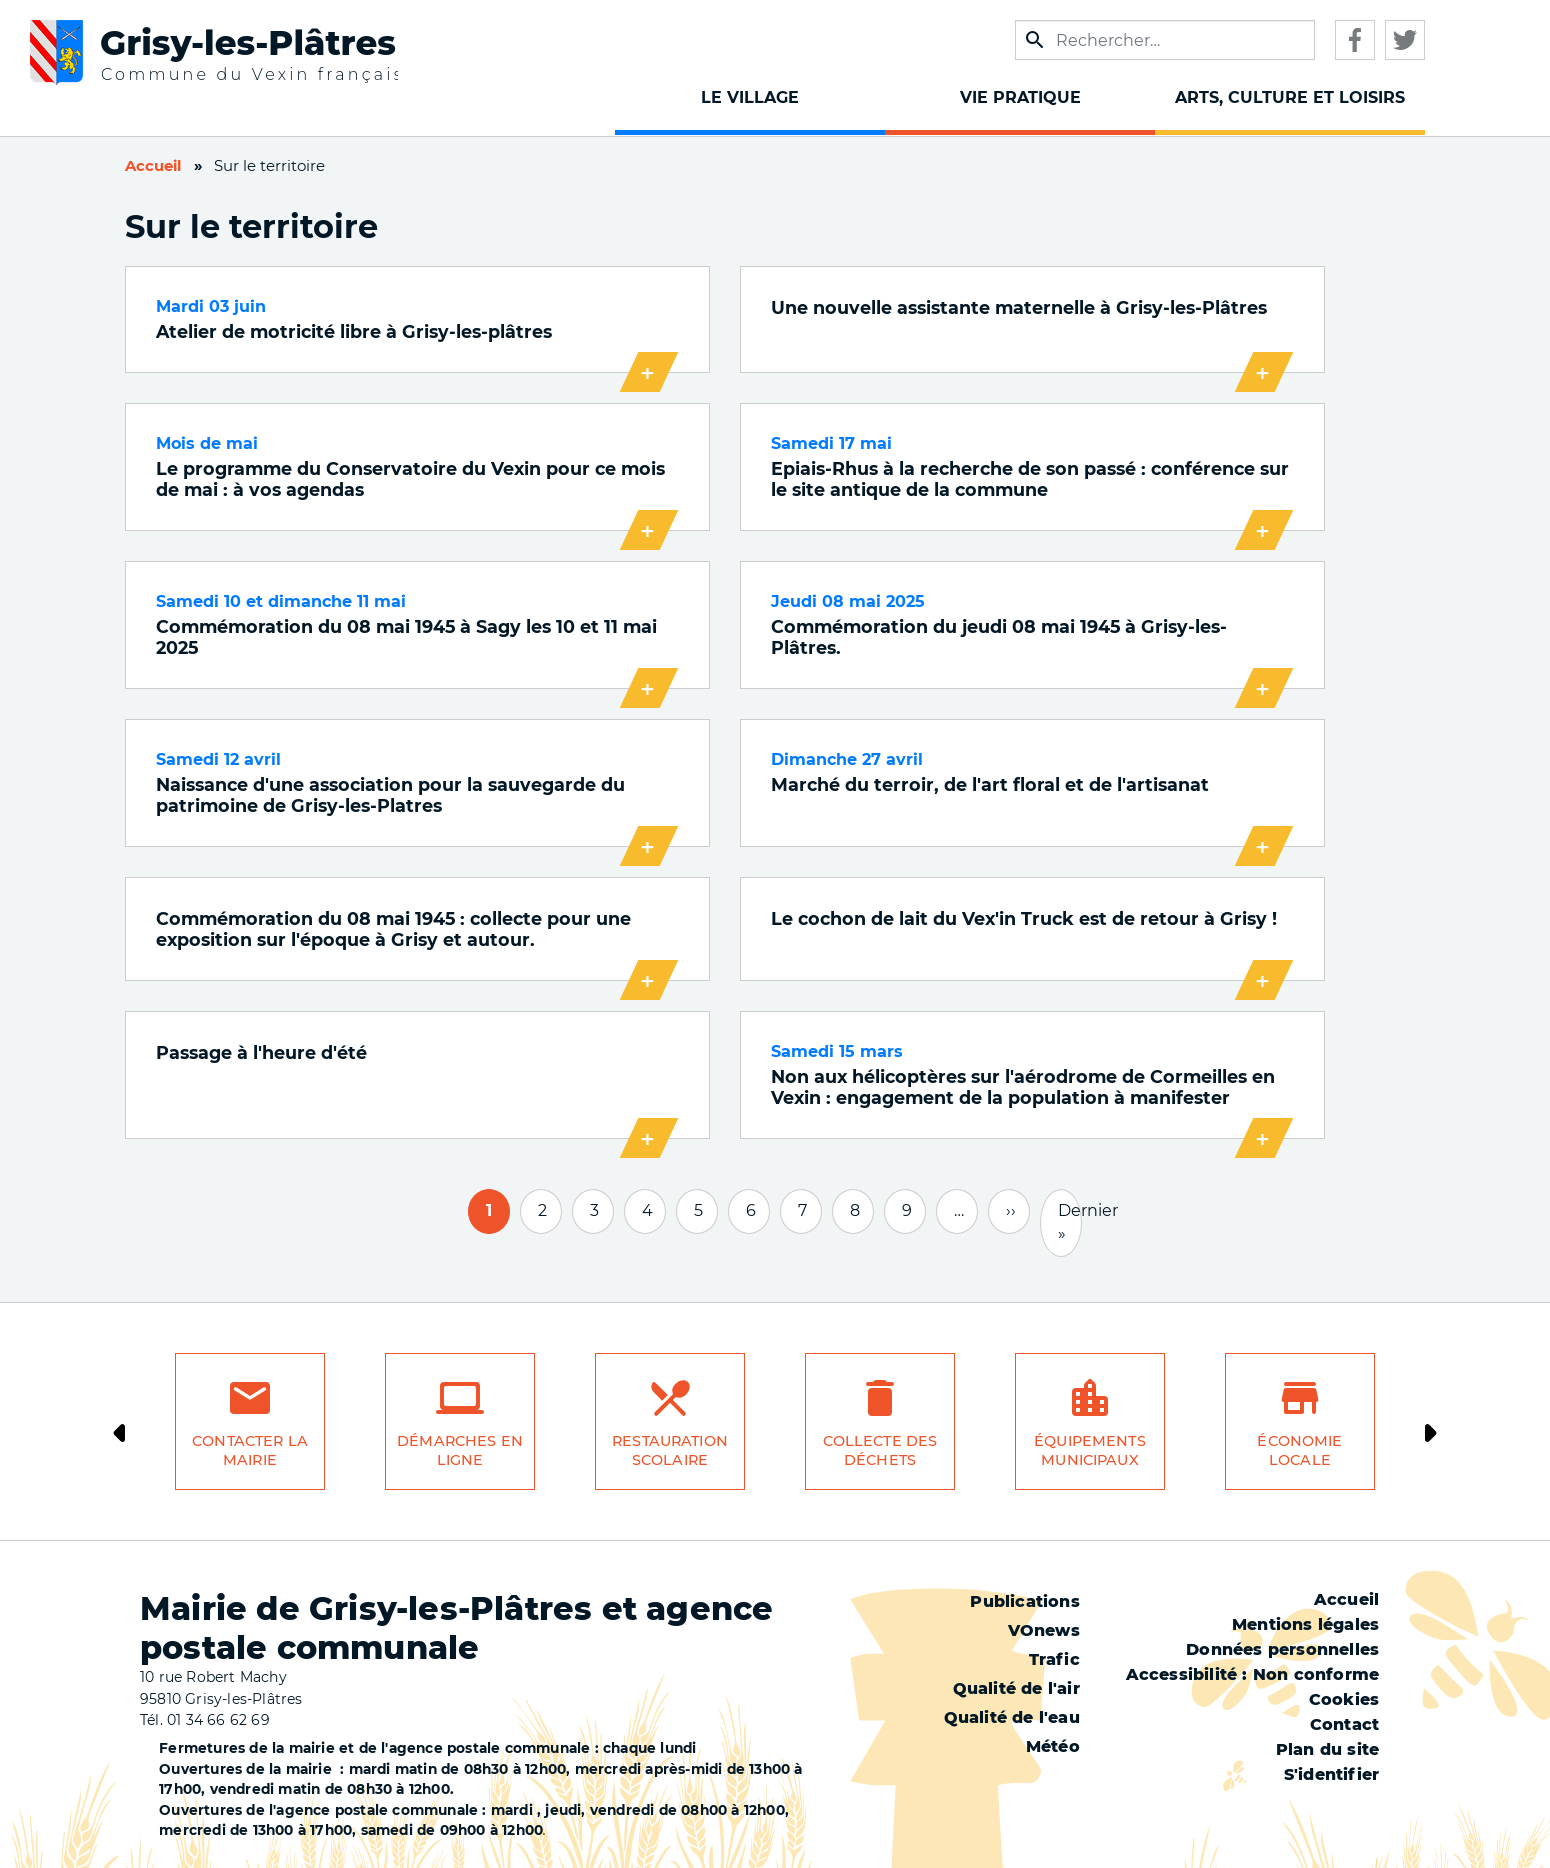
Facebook (1355, 40)
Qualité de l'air (1016, 1688)
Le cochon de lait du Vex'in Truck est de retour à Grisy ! (1024, 918)
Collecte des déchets (880, 1450)
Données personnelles (1282, 1649)
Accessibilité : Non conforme (1253, 1674)
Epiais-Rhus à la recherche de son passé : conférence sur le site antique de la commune (1030, 479)
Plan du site (1327, 1749)
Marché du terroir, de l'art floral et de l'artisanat (990, 784)
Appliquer (1035, 40)
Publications (1024, 1601)
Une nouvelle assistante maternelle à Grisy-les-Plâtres (1019, 307)
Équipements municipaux (1090, 1450)
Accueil (153, 166)
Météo (1053, 1746)
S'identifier (1331, 1774)
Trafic (1054, 1659)
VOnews (1044, 1630)
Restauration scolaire (670, 1450)
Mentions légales (1305, 1624)
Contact (1344, 1724)
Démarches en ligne (460, 1450)
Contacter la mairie (250, 1450)
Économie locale (1299, 1450)
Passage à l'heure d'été (261, 1052)
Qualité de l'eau (1012, 1717)
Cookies (1344, 1699)
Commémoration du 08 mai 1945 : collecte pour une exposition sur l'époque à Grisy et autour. (393, 929)
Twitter (1405, 40)
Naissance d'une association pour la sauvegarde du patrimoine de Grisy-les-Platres (390, 795)
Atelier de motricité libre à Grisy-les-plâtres (354, 331)
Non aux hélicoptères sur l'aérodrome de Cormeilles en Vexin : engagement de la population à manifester (1023, 1087)
